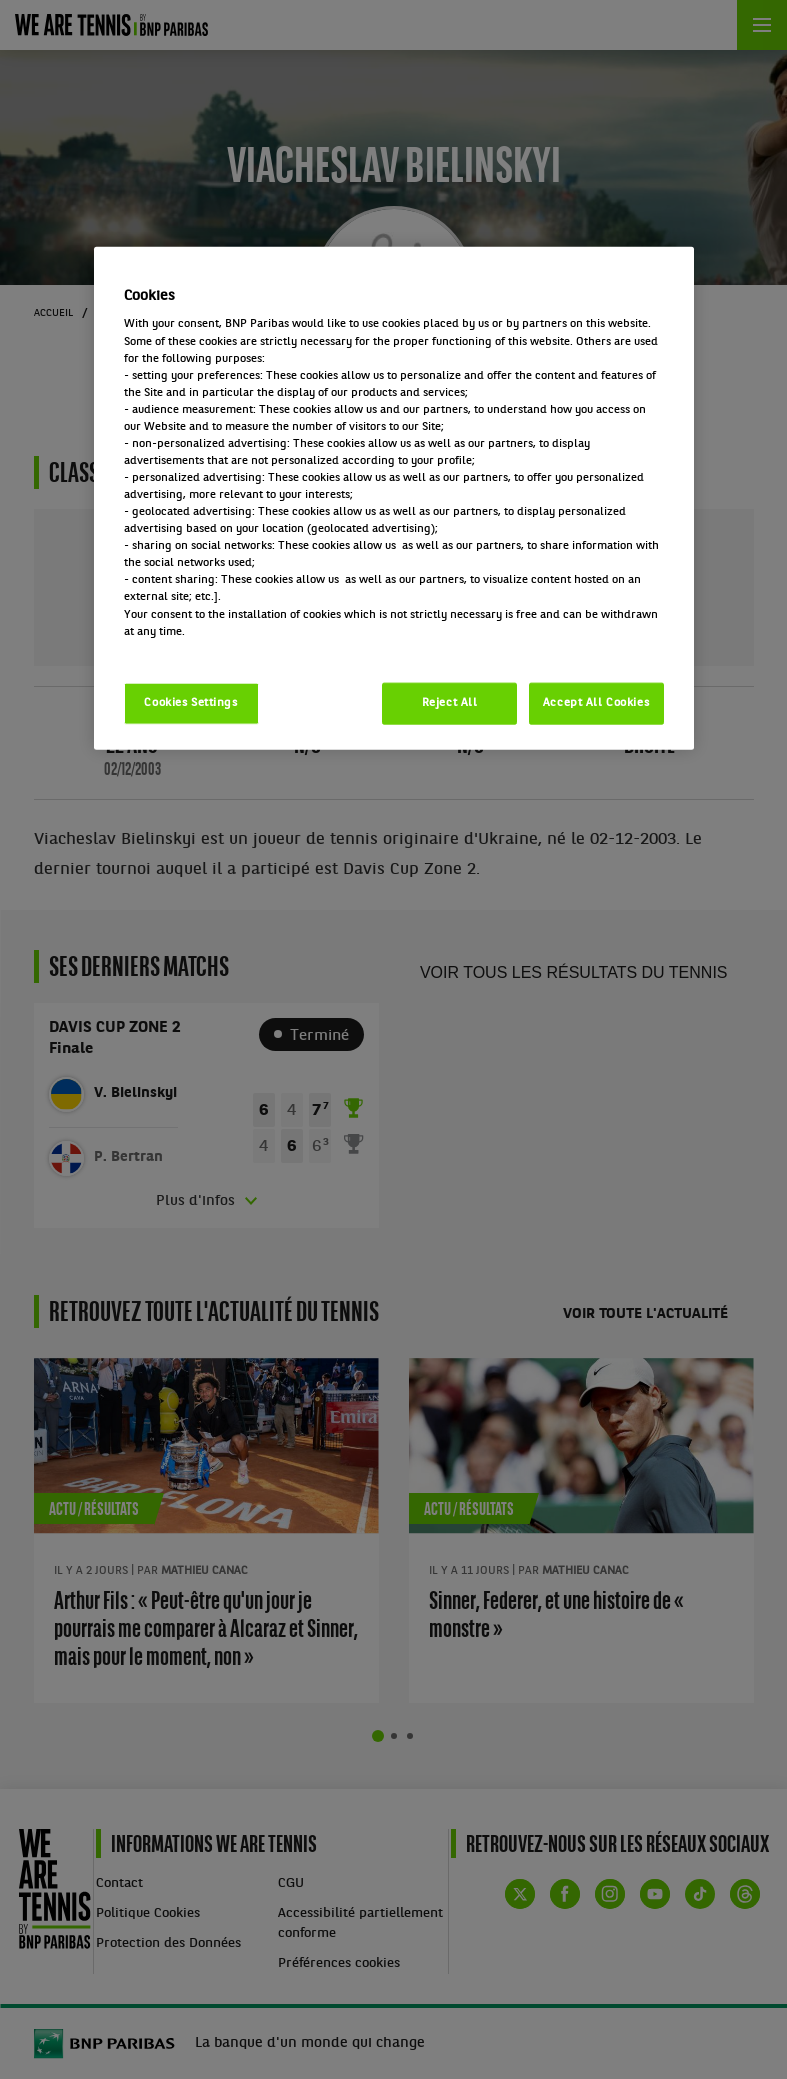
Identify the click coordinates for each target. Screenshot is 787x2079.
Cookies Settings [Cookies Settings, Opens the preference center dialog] (190, 702)
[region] (394, 497)
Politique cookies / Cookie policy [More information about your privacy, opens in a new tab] (212, 648)
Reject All (450, 702)
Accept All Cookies (596, 702)
